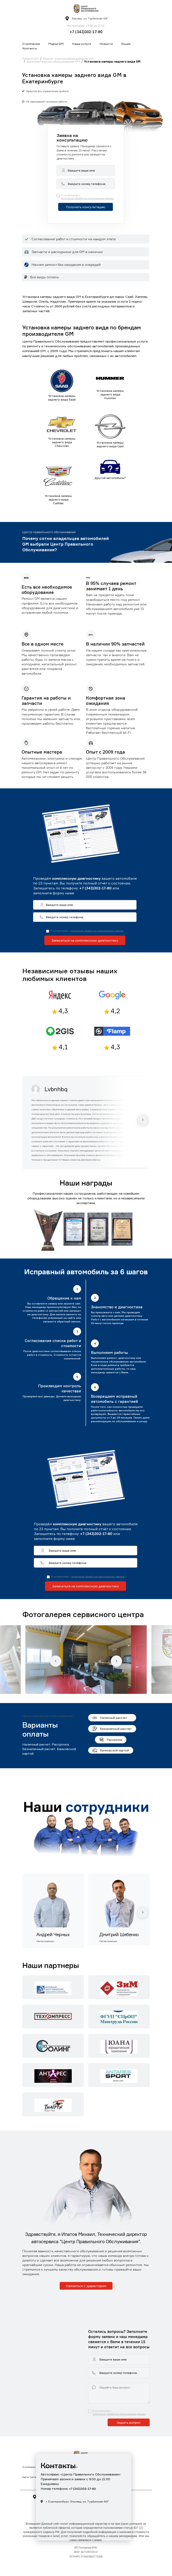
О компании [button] (31, 44)
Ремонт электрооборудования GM (68, 58)
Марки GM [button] (56, 44)
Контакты (29, 48)
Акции (125, 44)
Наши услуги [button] (81, 44)
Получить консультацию (85, 207)
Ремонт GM (30, 58)
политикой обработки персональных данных (87, 198)
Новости (106, 44)
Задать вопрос (129, 2422)
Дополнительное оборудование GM (53, 61)
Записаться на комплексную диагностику (84, 940)
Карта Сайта (29, 2477)
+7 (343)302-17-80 (86, 31)
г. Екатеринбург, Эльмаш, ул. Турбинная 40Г (75, 2501)
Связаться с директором (86, 2286)
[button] (142, 1120)
